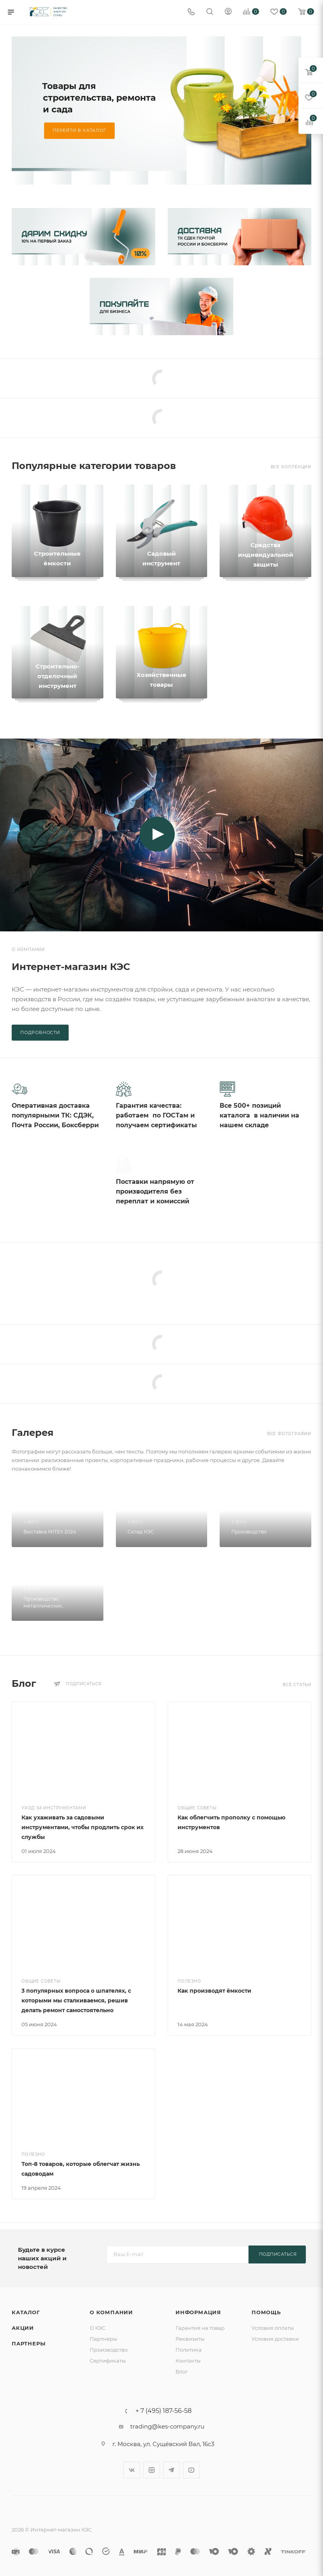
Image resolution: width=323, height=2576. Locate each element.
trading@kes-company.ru (167, 2426)
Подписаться (278, 2254)
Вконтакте (131, 2470)
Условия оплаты (273, 2328)
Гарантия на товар (200, 2328)
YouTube (191, 2470)
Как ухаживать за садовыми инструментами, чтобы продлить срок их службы (82, 1830)
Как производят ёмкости (214, 1993)
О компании (111, 2312)
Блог (182, 2371)
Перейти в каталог (79, 130)
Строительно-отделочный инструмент (57, 676)
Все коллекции (291, 466)
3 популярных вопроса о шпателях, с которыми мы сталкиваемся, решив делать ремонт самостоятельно (76, 2003)
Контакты (188, 2360)
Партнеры (28, 2343)
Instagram (151, 2470)
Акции (23, 2328)
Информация (198, 2312)
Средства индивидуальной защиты (265, 554)
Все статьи (297, 1687)
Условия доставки (275, 2339)
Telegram (171, 2470)
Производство (109, 2350)
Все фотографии (289, 1436)
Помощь (266, 2312)
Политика (189, 2350)
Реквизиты (190, 2339)
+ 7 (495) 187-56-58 (163, 2411)
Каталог (26, 2312)
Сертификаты (108, 2360)
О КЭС (97, 2328)
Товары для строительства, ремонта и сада (99, 98)
